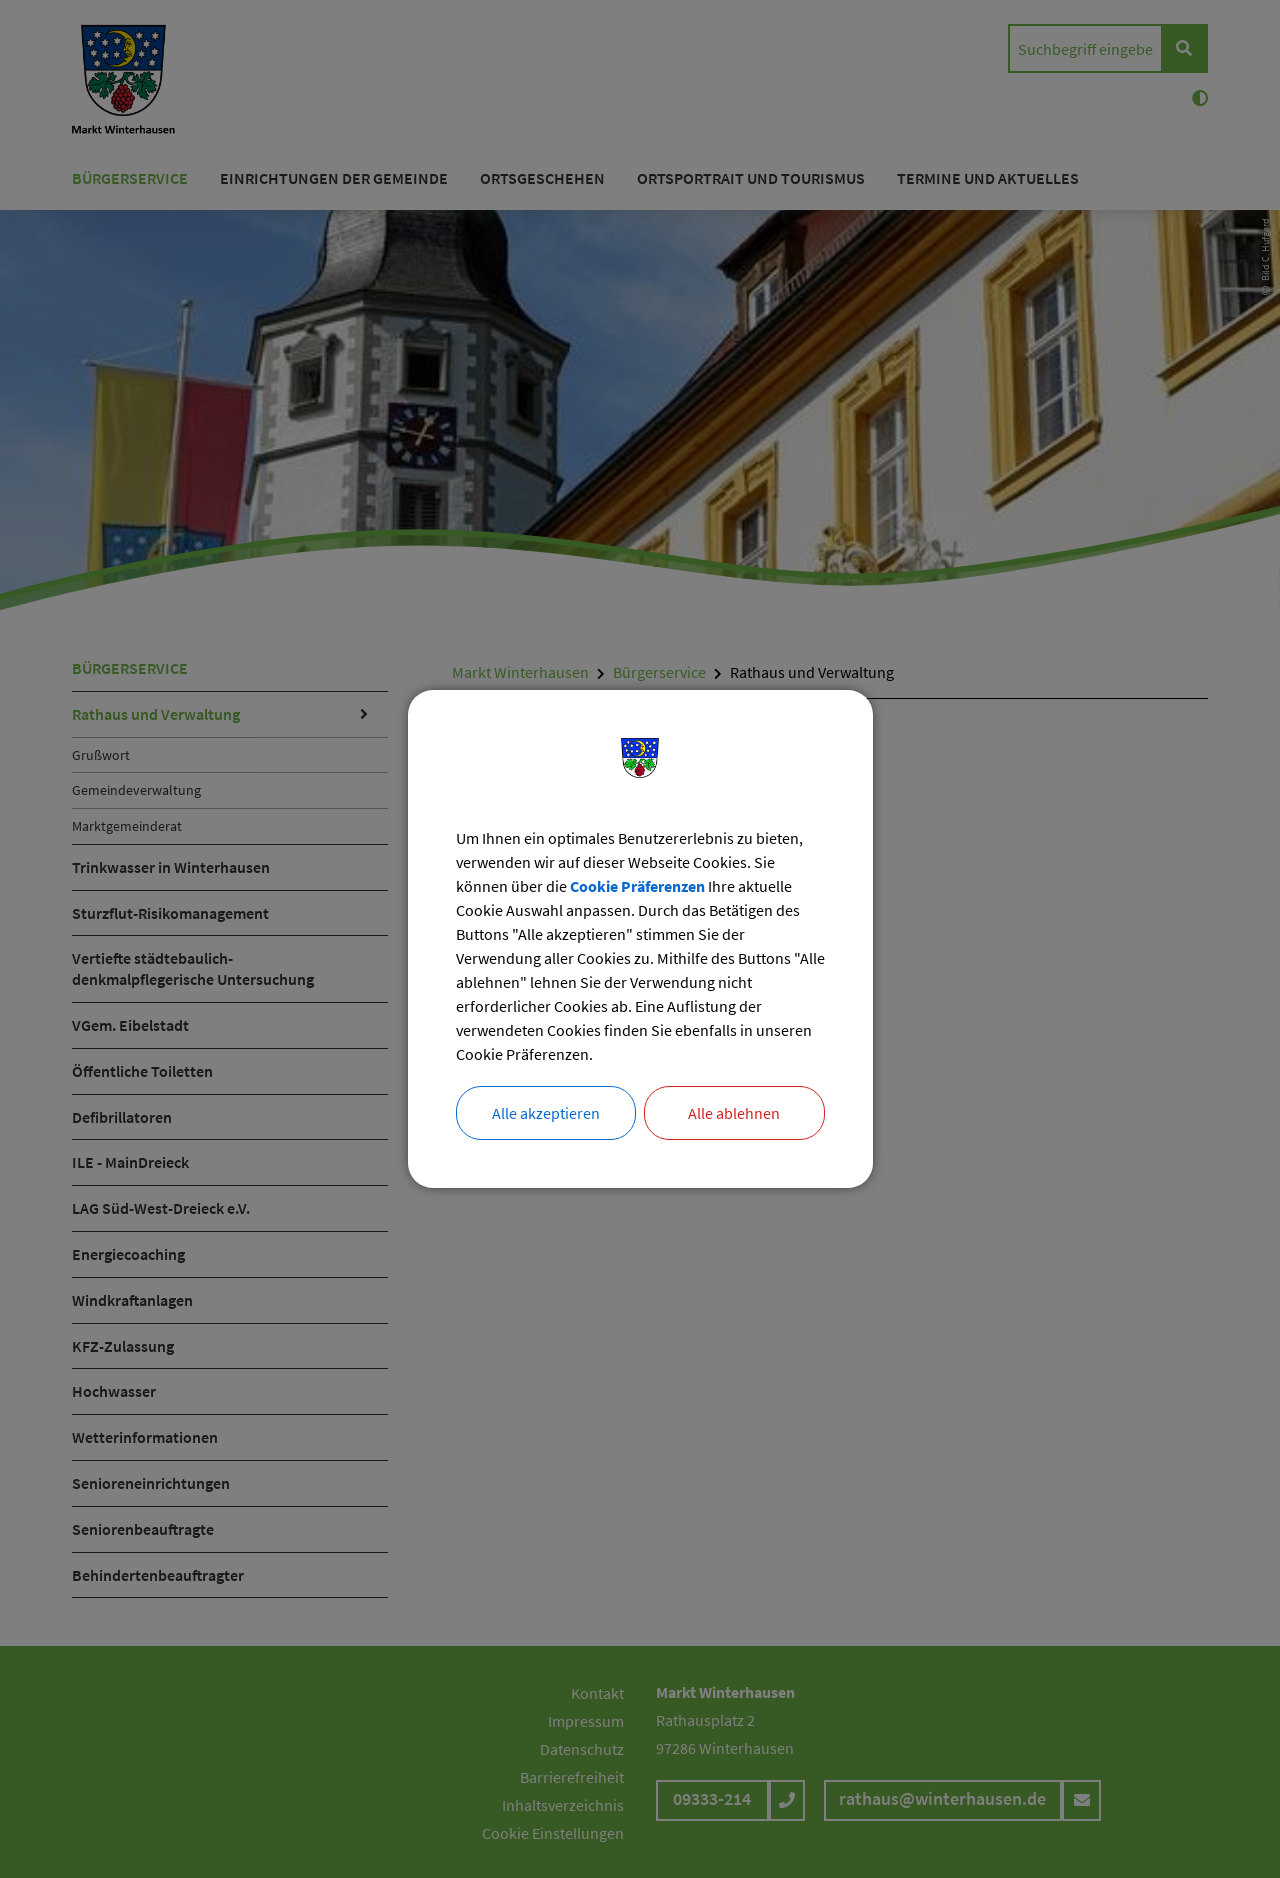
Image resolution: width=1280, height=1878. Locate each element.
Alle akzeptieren (546, 1113)
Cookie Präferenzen (637, 886)
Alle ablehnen (734, 1113)
